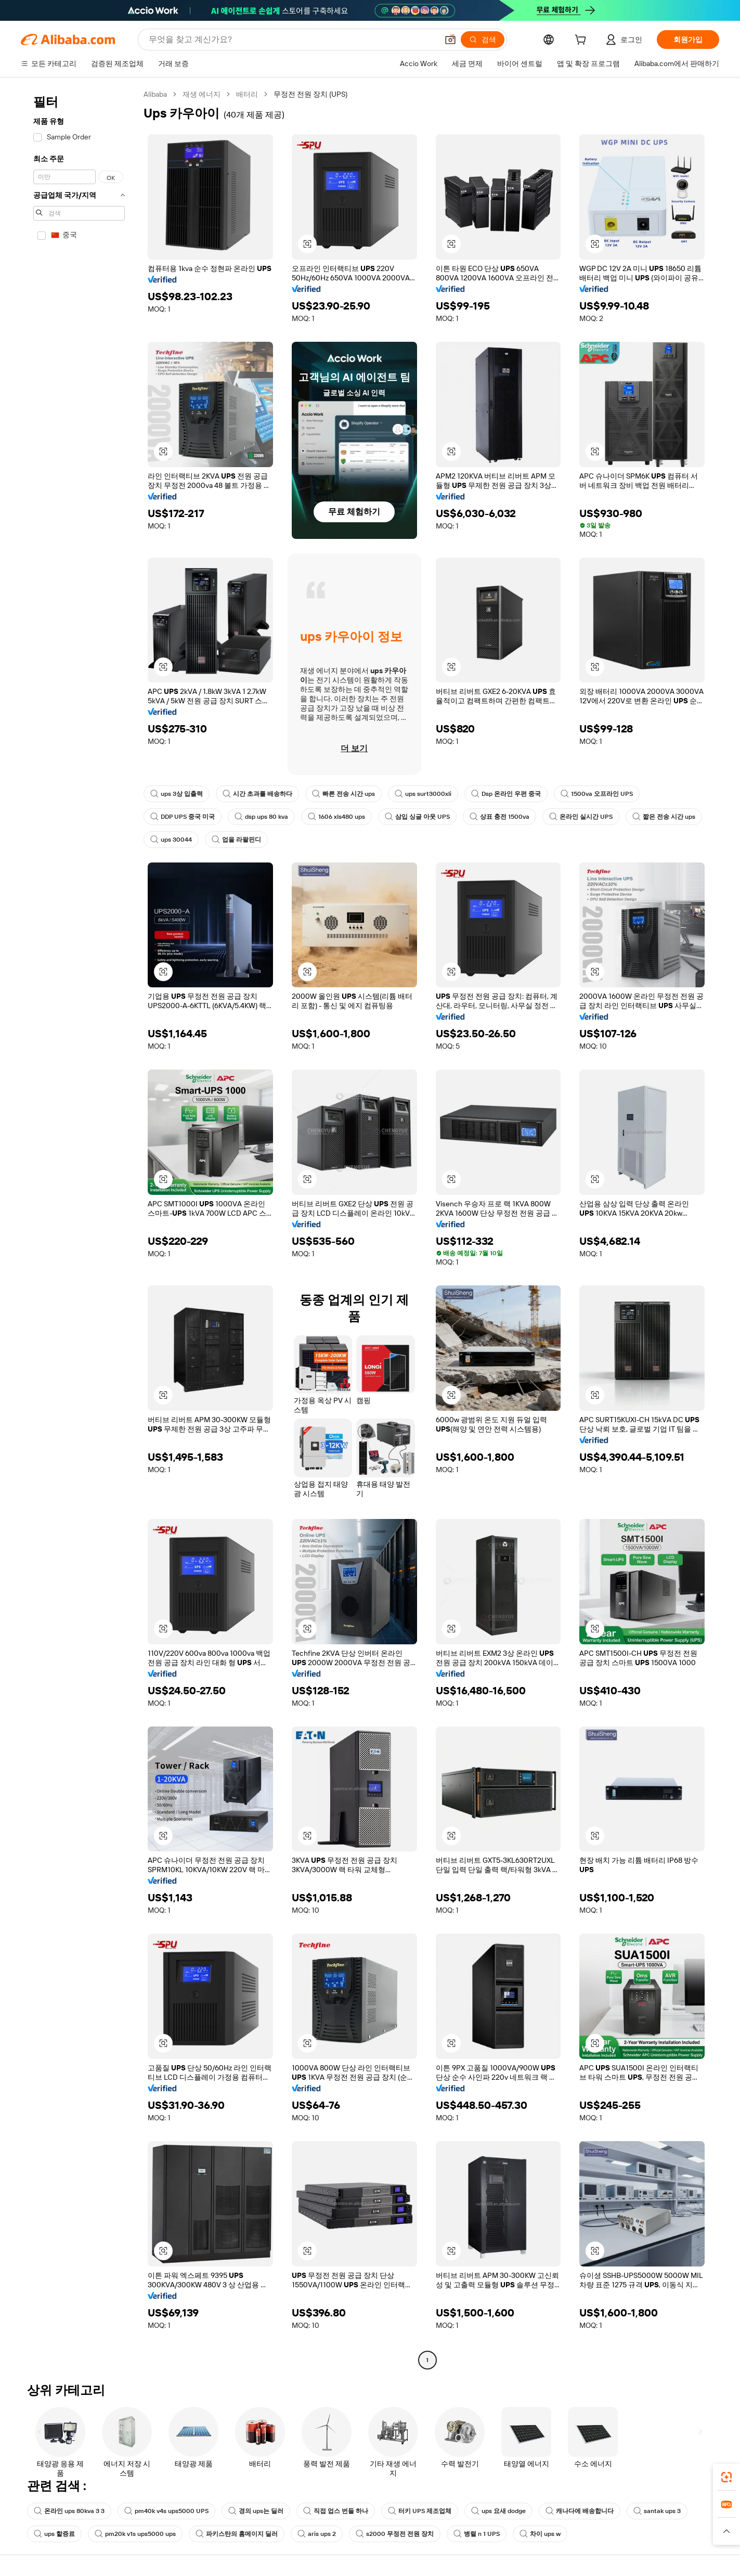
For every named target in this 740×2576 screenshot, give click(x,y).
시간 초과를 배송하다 (257, 794)
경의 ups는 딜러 (255, 2511)
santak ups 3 (657, 2511)
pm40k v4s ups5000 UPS (166, 2511)
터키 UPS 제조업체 (419, 2511)
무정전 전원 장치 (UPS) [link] (310, 94)
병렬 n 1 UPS (476, 2534)
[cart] (582, 41)
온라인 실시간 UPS (581, 817)
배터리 (247, 94)
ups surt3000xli (423, 794)
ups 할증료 (54, 2534)
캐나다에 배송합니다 (580, 2511)
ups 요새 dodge (498, 2511)
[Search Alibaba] (292, 39)
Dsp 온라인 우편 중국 (506, 794)
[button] (450, 39)
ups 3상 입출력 (176, 794)
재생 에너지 (201, 94)
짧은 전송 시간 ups (663, 817)
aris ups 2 (316, 2534)
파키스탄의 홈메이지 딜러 (237, 2534)
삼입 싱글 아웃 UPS (417, 817)
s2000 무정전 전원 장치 (395, 2534)
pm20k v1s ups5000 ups (135, 2534)
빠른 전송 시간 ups (343, 794)
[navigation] (79, 1228)
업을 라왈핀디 (236, 839)
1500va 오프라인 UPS (597, 794)
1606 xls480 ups (336, 817)
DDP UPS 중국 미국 (182, 817)
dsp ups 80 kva (261, 817)
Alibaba (155, 94)
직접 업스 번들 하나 (335, 2511)
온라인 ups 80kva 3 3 (69, 2511)
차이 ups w (540, 2534)
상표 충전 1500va (499, 817)
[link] (726, 2477)
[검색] (482, 39)
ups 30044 (171, 839)
